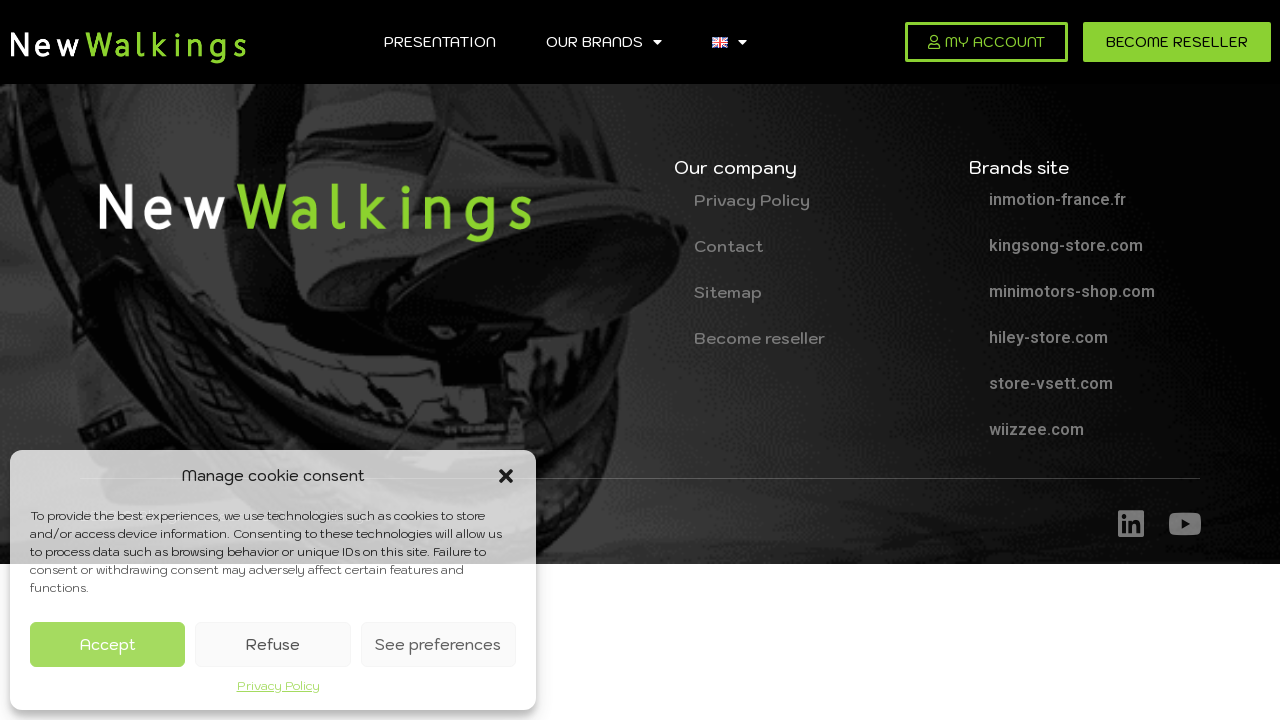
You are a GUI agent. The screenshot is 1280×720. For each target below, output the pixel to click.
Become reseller (759, 338)
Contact (728, 246)
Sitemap (728, 292)
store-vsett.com (1051, 383)
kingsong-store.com (1066, 245)
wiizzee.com (1036, 429)
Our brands (604, 42)
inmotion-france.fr (1057, 199)
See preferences (438, 644)
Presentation (440, 41)
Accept (108, 644)
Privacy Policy (278, 685)
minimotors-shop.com (1072, 291)
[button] (506, 476)
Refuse (273, 644)
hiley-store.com (1048, 337)
